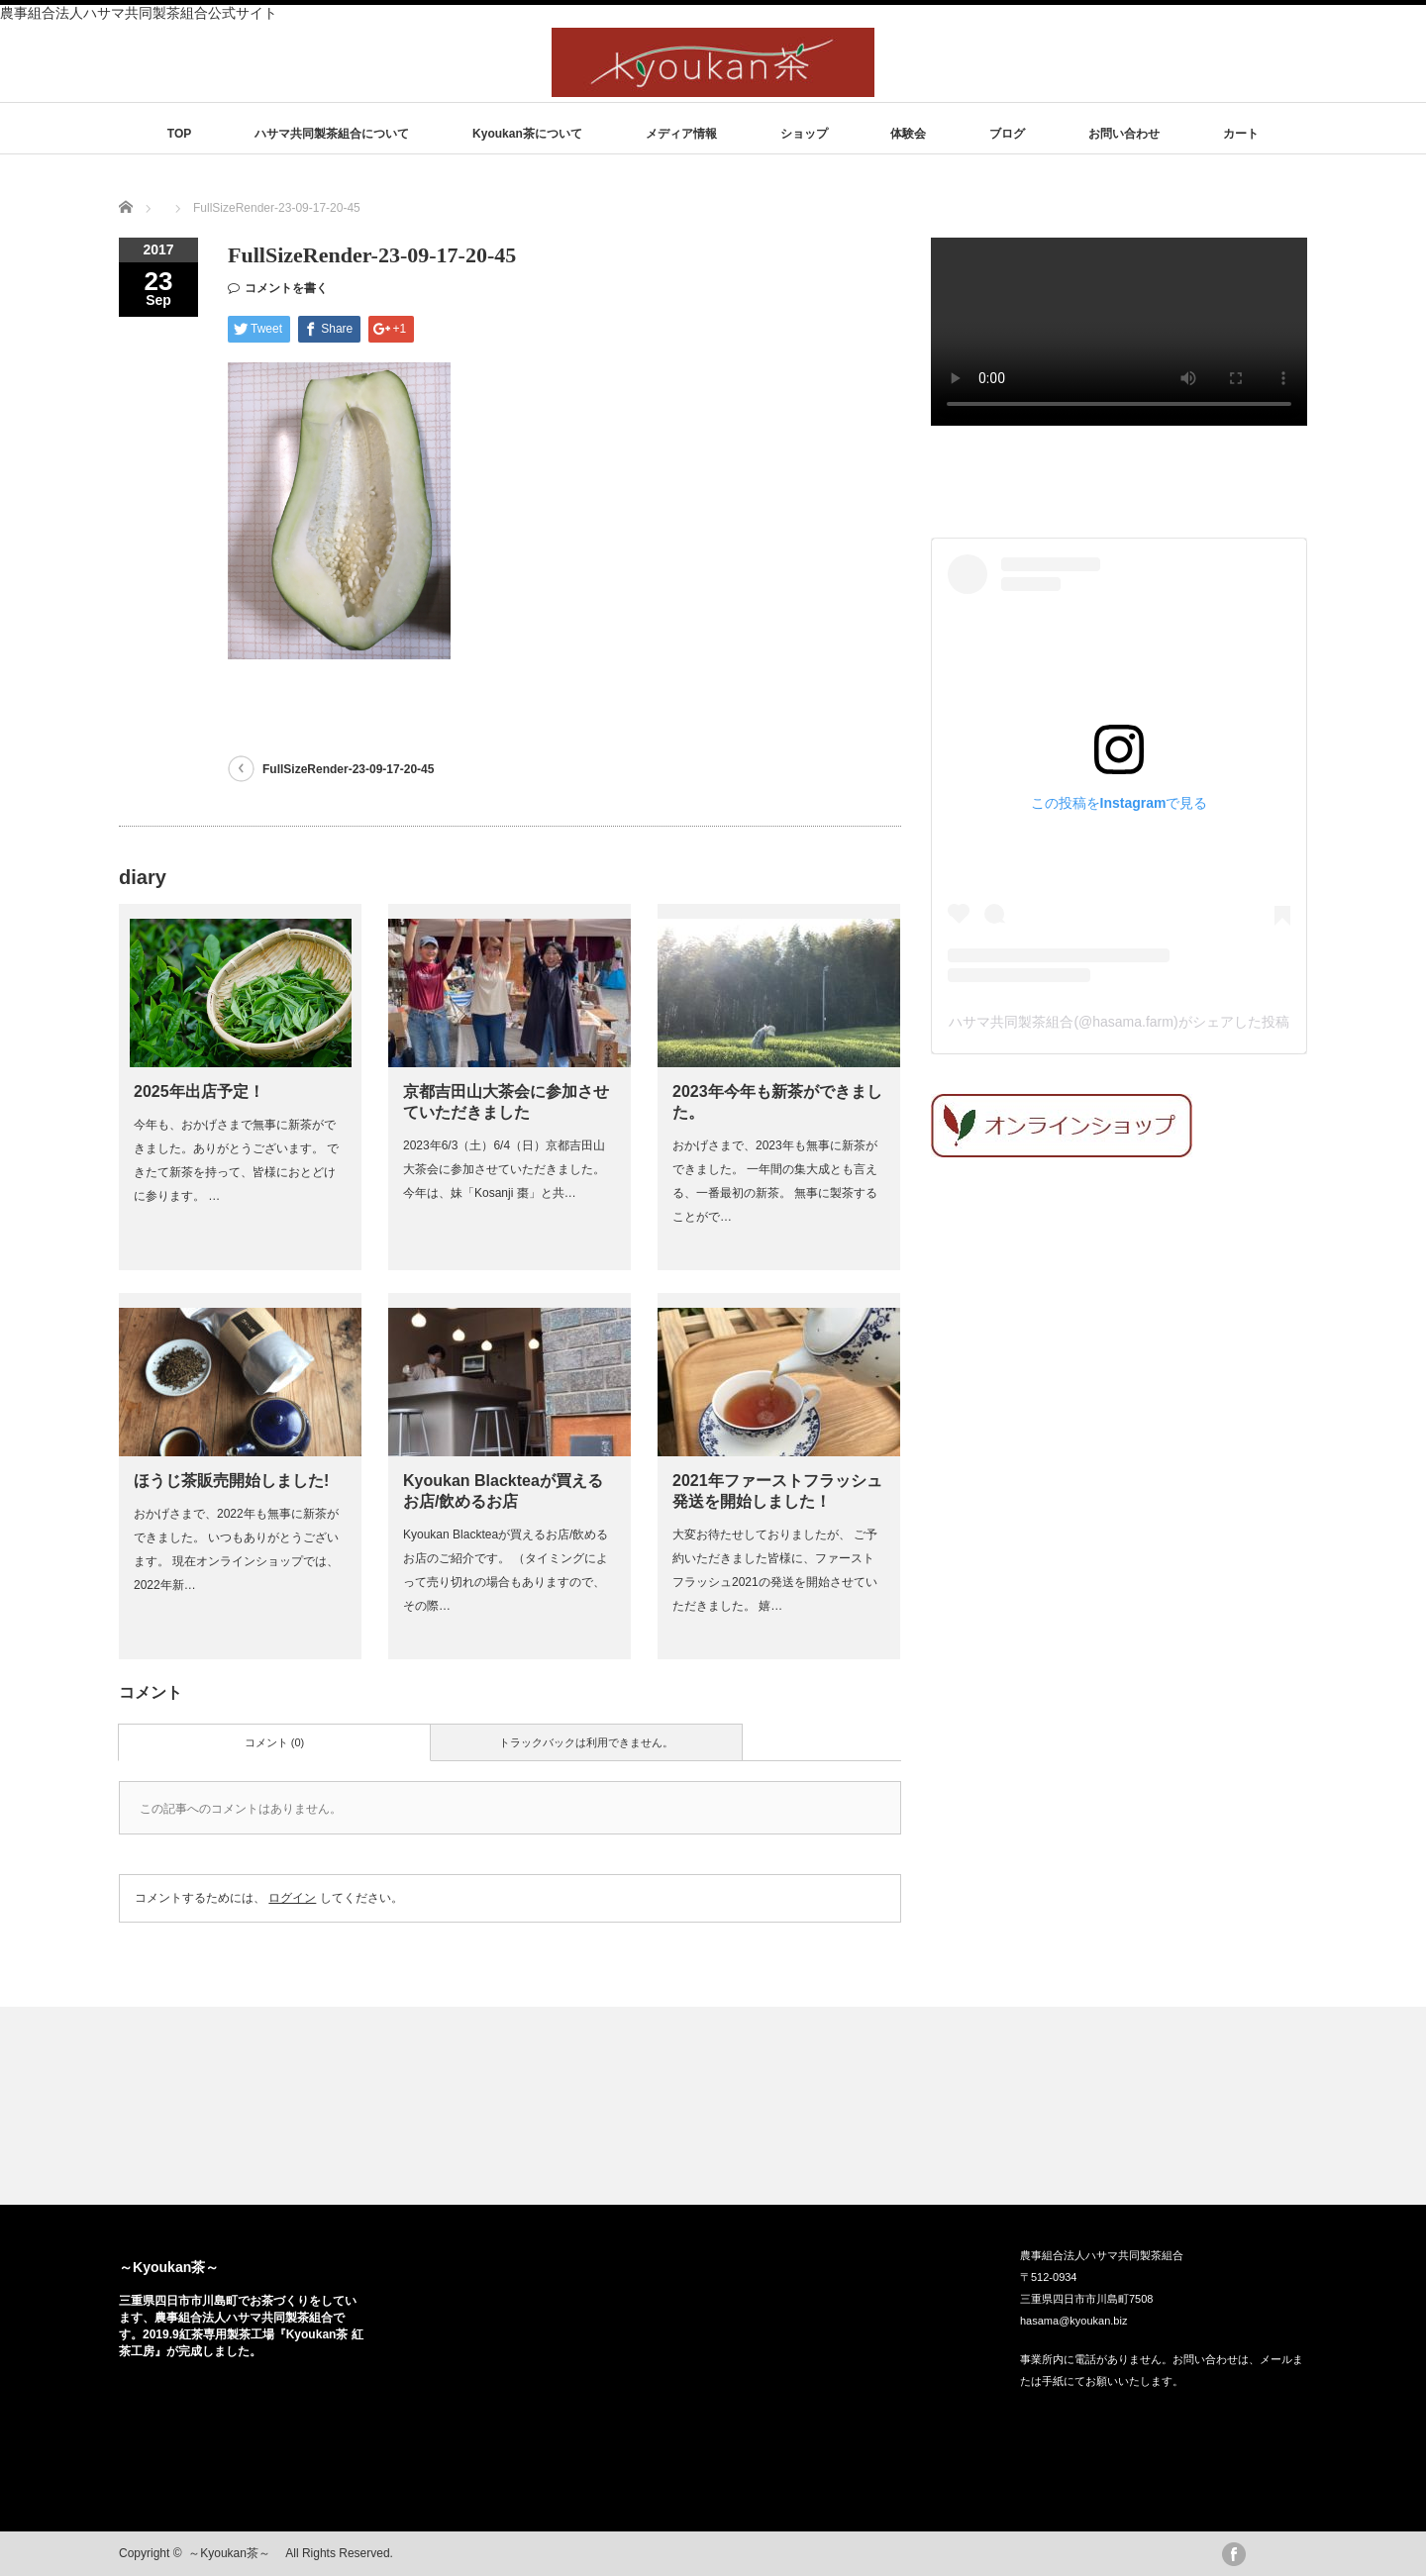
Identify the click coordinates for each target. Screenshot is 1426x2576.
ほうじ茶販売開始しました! (231, 1480)
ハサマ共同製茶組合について (332, 134)
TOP (179, 134)
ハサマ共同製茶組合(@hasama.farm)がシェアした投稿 (1118, 1022)
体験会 (908, 134)
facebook (1234, 2554)
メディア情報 (681, 134)
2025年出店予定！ (199, 1091)
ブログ (1007, 134)
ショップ (804, 134)
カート (1241, 134)
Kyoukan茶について (527, 134)
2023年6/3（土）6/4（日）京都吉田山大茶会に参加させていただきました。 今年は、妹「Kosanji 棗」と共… (504, 1169)
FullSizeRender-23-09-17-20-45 (348, 769)
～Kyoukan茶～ (176, 2267)
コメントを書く (286, 288)
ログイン (292, 1898)
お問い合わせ (1124, 134)
